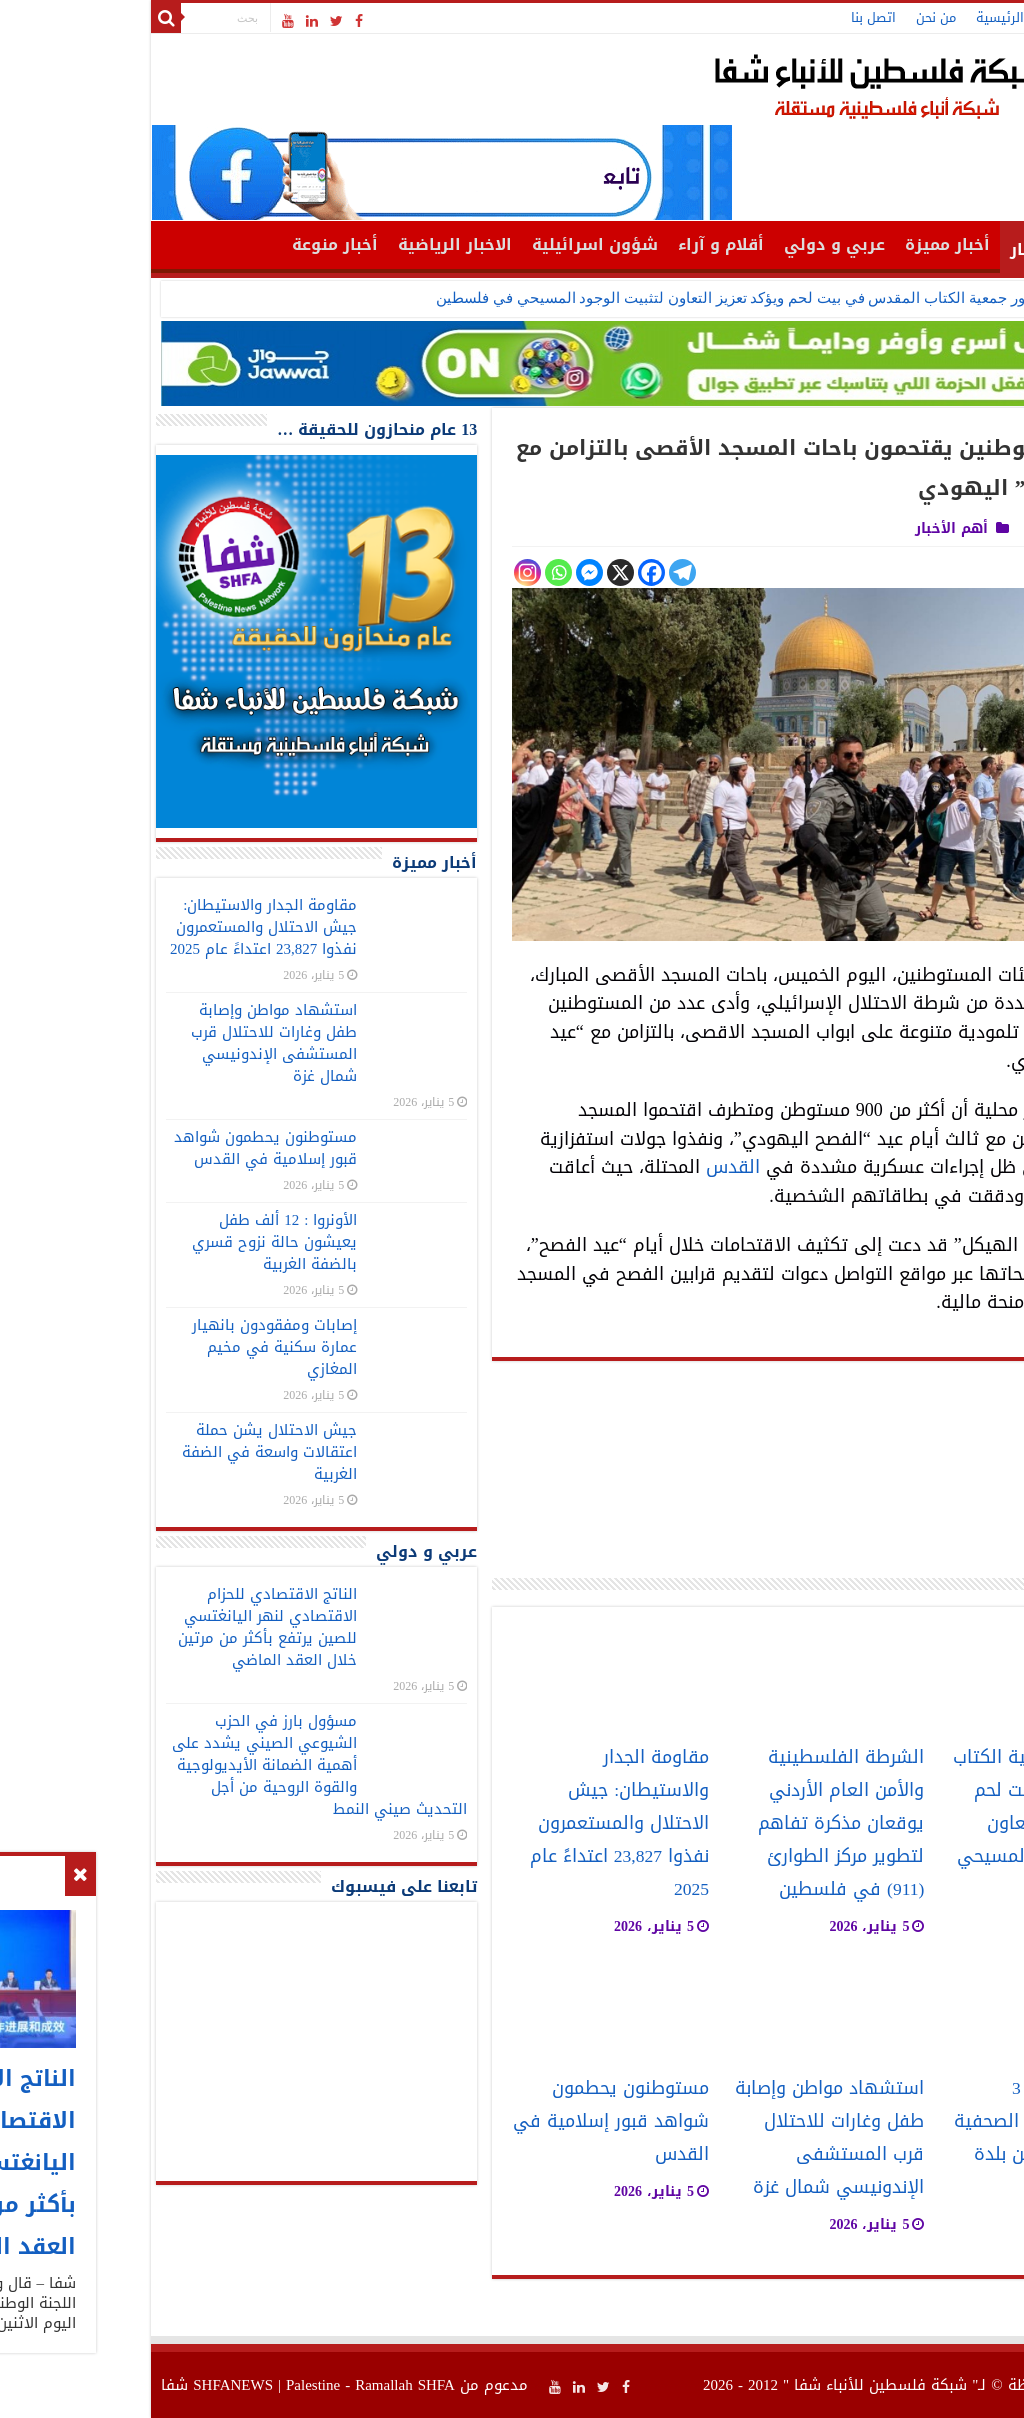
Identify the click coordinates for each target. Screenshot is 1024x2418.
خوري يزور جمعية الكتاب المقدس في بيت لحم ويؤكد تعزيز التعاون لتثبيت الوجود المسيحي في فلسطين (610, 298)
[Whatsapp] (412, 572)
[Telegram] (536, 572)
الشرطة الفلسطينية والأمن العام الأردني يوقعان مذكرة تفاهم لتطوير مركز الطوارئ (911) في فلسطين (695, 1823)
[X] (474, 572)
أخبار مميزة (801, 244)
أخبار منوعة (189, 244)
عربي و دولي (688, 244)
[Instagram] (381, 572)
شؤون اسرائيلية (449, 244)
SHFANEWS (87, 2385)
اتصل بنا (727, 17)
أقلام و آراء (575, 244)
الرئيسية (854, 17)
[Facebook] (505, 572)
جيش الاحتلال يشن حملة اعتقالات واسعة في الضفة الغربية (123, 1452)
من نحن (790, 17)
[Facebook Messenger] (443, 572)
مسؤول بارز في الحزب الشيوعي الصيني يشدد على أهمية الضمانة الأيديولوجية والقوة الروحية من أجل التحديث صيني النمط (173, 1765)
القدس (587, 1167)
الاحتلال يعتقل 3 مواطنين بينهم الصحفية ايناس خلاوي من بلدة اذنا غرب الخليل (901, 2138)
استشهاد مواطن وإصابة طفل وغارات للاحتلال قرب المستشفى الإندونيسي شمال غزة (683, 2138)
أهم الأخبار (905, 249)
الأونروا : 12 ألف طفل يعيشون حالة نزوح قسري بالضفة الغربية (128, 1242)
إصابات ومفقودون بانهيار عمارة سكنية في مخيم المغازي (128, 1347)
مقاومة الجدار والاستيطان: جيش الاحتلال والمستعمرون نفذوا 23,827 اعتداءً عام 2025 (473, 1823)
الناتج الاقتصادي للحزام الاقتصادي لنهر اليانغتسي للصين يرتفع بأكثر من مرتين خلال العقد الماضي (121, 1627)
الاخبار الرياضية (309, 244)
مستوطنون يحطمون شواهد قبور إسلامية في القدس (465, 2121)
